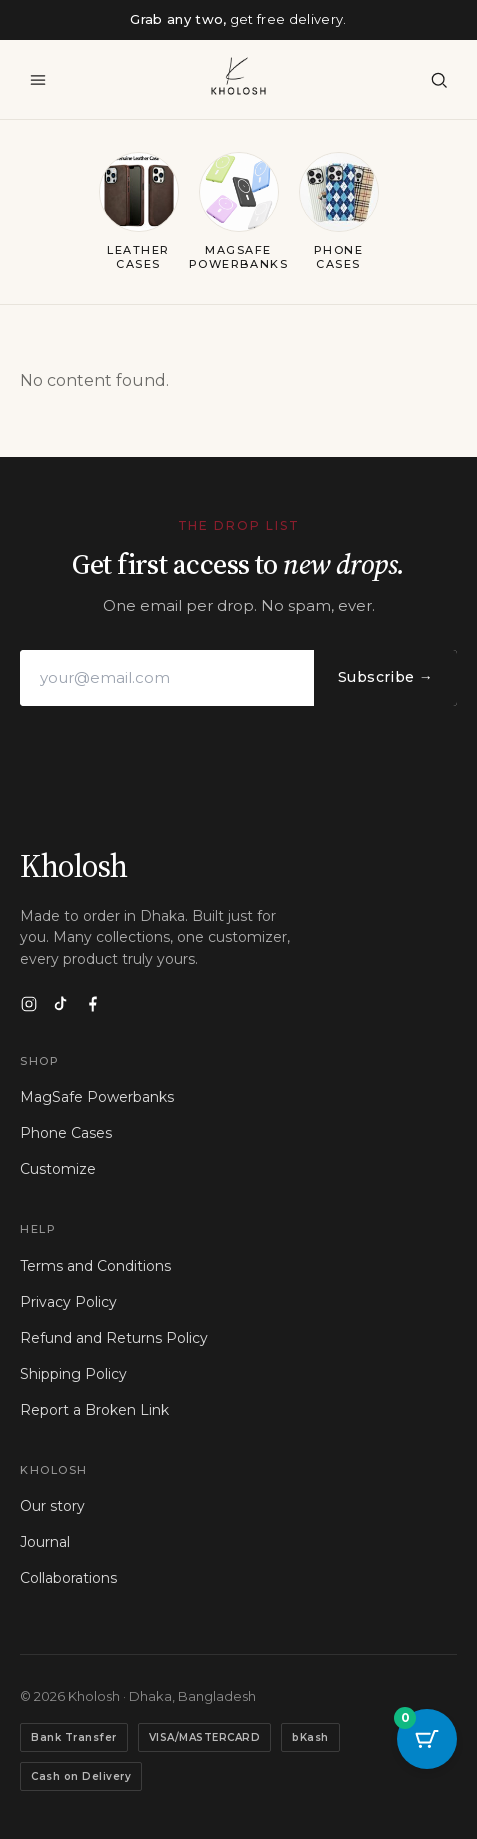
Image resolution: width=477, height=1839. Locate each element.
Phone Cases (66, 1133)
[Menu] (38, 80)
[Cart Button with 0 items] (427, 1739)
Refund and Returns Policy (114, 1338)
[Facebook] (93, 1004)
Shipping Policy (73, 1374)
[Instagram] (29, 1004)
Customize (58, 1169)
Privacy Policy (68, 1302)
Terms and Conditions (95, 1266)
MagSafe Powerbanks (97, 1097)
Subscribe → (385, 677)
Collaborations (68, 1578)
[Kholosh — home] (239, 76)
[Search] (439, 80)
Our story (52, 1506)
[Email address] (166, 678)
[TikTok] (61, 1004)
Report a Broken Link (94, 1410)
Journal (45, 1542)
